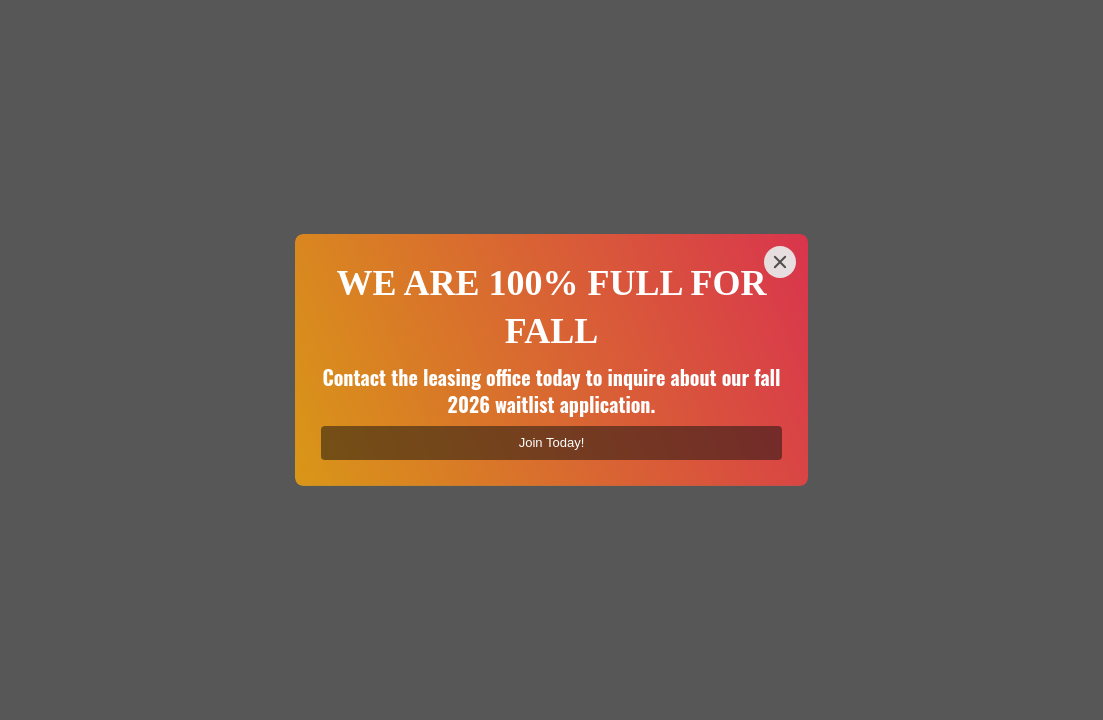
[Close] (780, 262)
